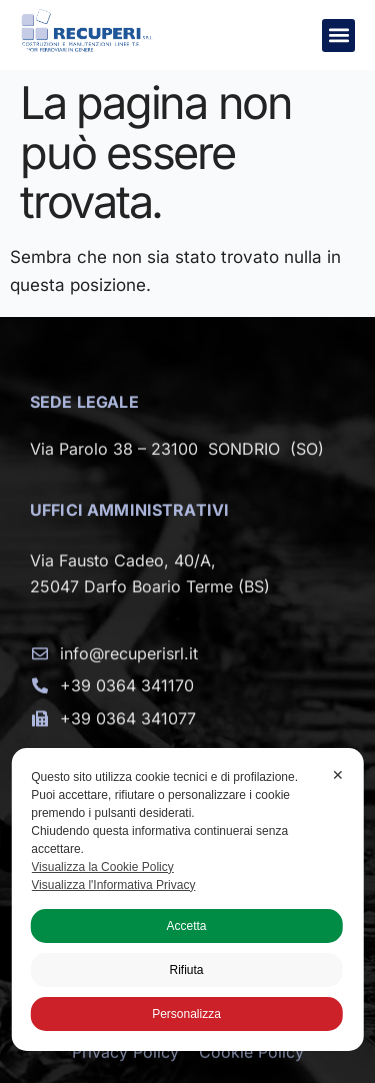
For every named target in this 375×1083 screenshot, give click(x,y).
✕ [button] (338, 775)
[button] (338, 35)
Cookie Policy (251, 1066)
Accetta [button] (186, 926)
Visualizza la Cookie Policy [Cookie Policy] (102, 867)
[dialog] (187, 899)
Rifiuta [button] (186, 970)
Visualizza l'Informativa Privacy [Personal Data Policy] (113, 885)
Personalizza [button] (186, 1014)
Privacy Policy (125, 1066)
